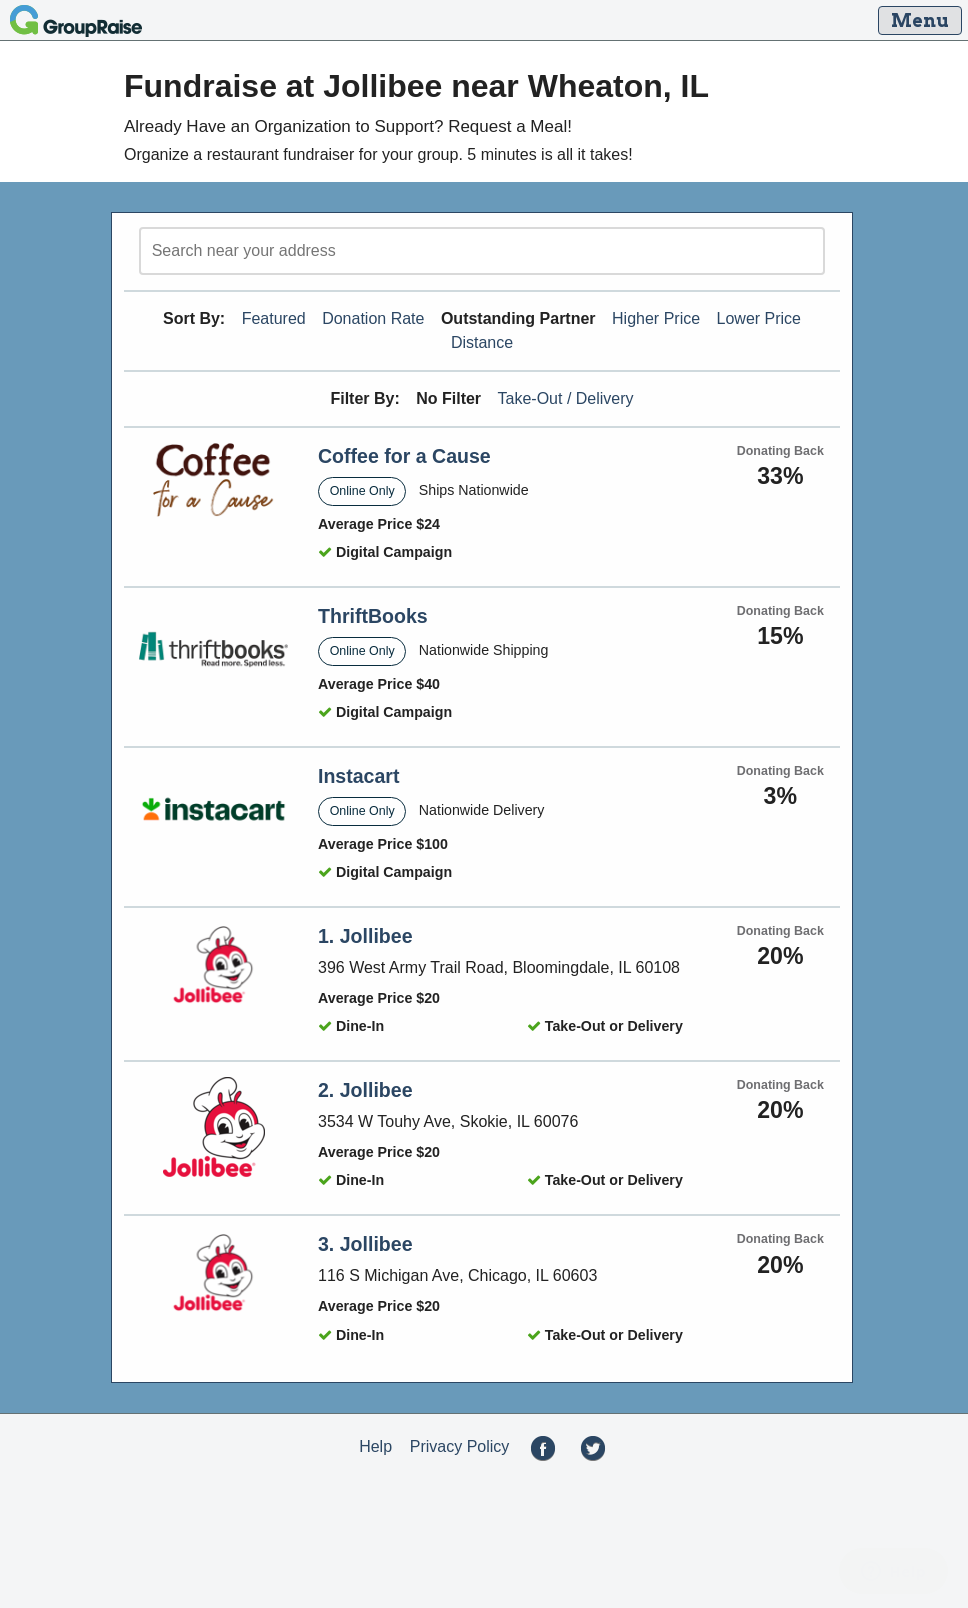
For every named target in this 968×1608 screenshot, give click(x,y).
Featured (274, 318)
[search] (482, 251)
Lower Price (759, 318)
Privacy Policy (460, 1446)
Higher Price (656, 318)
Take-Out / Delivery (566, 398)
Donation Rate (373, 318)
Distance (482, 342)
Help (375, 1446)
